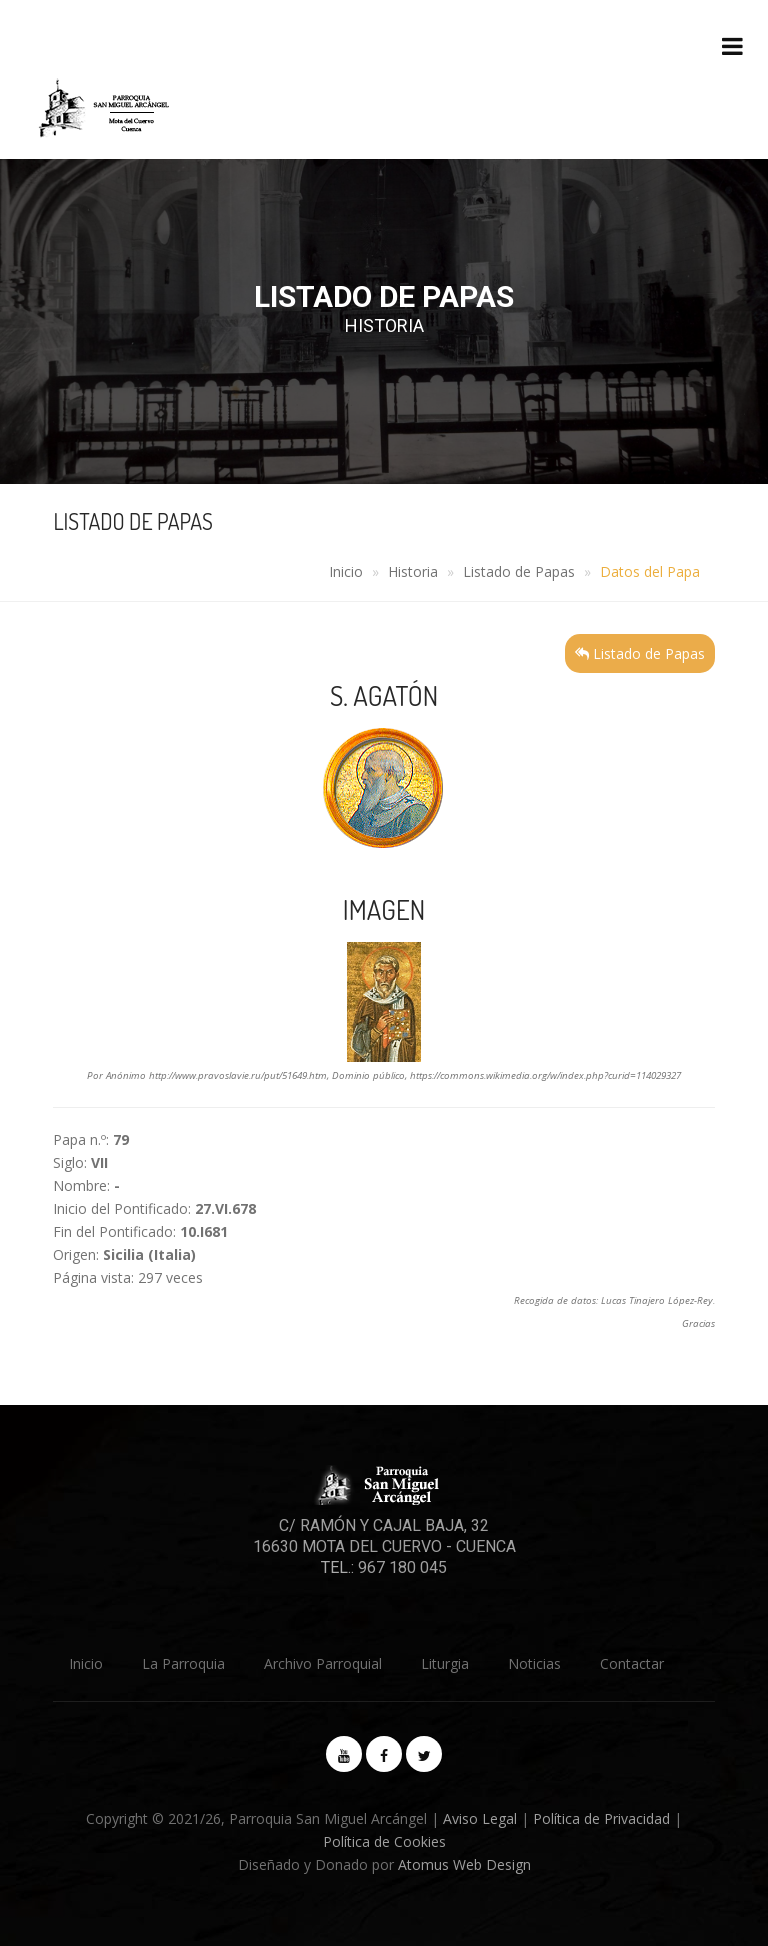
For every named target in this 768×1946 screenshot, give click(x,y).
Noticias (534, 1663)
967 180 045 (402, 1567)
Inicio (346, 571)
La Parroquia (183, 1663)
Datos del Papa (650, 571)
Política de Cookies (384, 1841)
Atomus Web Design (464, 1864)
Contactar (632, 1663)
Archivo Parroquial (323, 1663)
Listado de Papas (519, 571)
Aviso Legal (480, 1818)
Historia (413, 571)
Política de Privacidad (601, 1818)
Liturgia (445, 1663)
